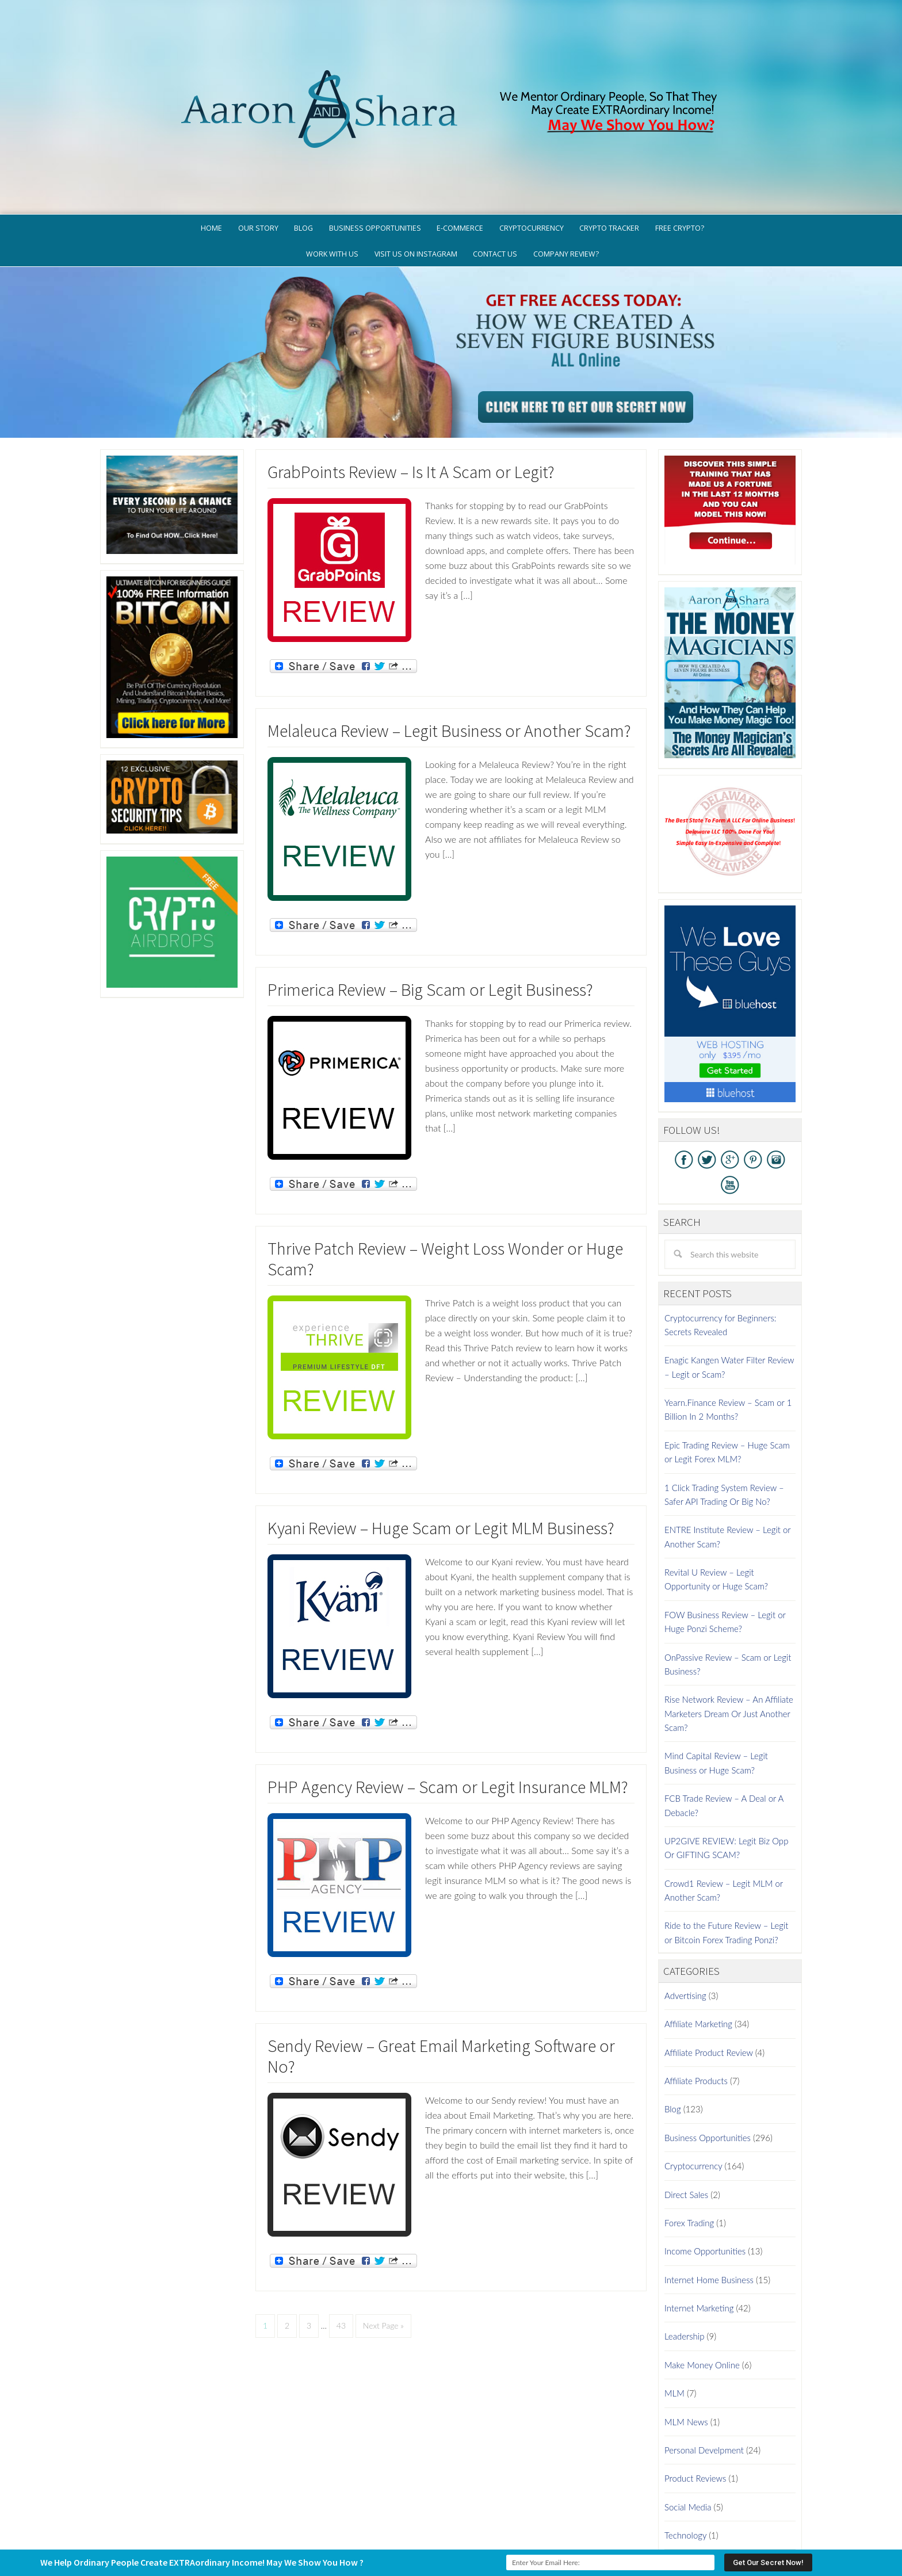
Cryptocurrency (693, 2078)
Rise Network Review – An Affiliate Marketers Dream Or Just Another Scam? (728, 1626)
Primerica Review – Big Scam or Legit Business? (430, 901)
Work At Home (692, 2476)
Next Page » (383, 2237)
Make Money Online (702, 2277)
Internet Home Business (709, 2192)
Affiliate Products (696, 1993)
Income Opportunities (705, 2163)
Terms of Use (567, 2521)
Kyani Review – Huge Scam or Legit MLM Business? (440, 1440)
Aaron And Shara (451, 50)
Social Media (687, 2419)
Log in (565, 2538)
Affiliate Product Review (708, 1964)
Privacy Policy (503, 2521)
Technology (685, 2448)
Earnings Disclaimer (641, 2521)
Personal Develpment (704, 2362)
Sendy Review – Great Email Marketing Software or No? (441, 1968)
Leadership (684, 2249)
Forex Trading (689, 2135)
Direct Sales (686, 2106)
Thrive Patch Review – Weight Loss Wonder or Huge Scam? (445, 1170)
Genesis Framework (483, 2538)
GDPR (456, 2521)
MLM (674, 2305)
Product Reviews (695, 2391)
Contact (707, 2521)
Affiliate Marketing (698, 1936)
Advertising (685, 1908)
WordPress (534, 2538)
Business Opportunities (707, 2049)
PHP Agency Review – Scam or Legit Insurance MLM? (447, 1699)
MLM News (686, 2334)
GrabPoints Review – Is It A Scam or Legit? (411, 384)
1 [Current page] (265, 2237)
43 (341, 2237)
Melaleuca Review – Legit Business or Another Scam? (449, 642)
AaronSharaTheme (415, 2538)
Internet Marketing (698, 2220)
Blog (672, 2021)
